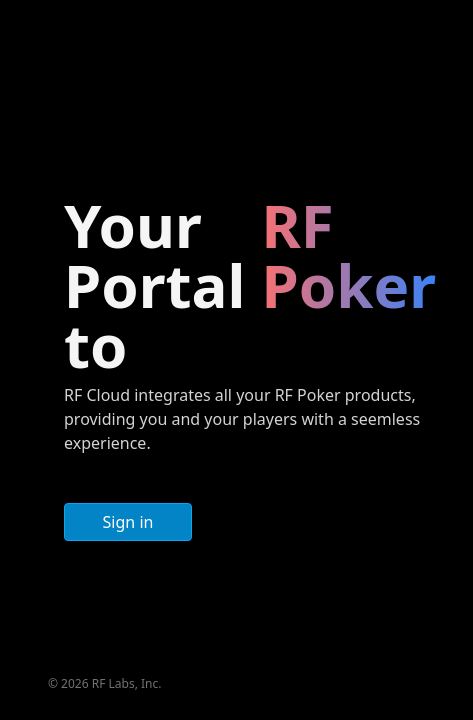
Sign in (128, 522)
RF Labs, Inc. (127, 683)
